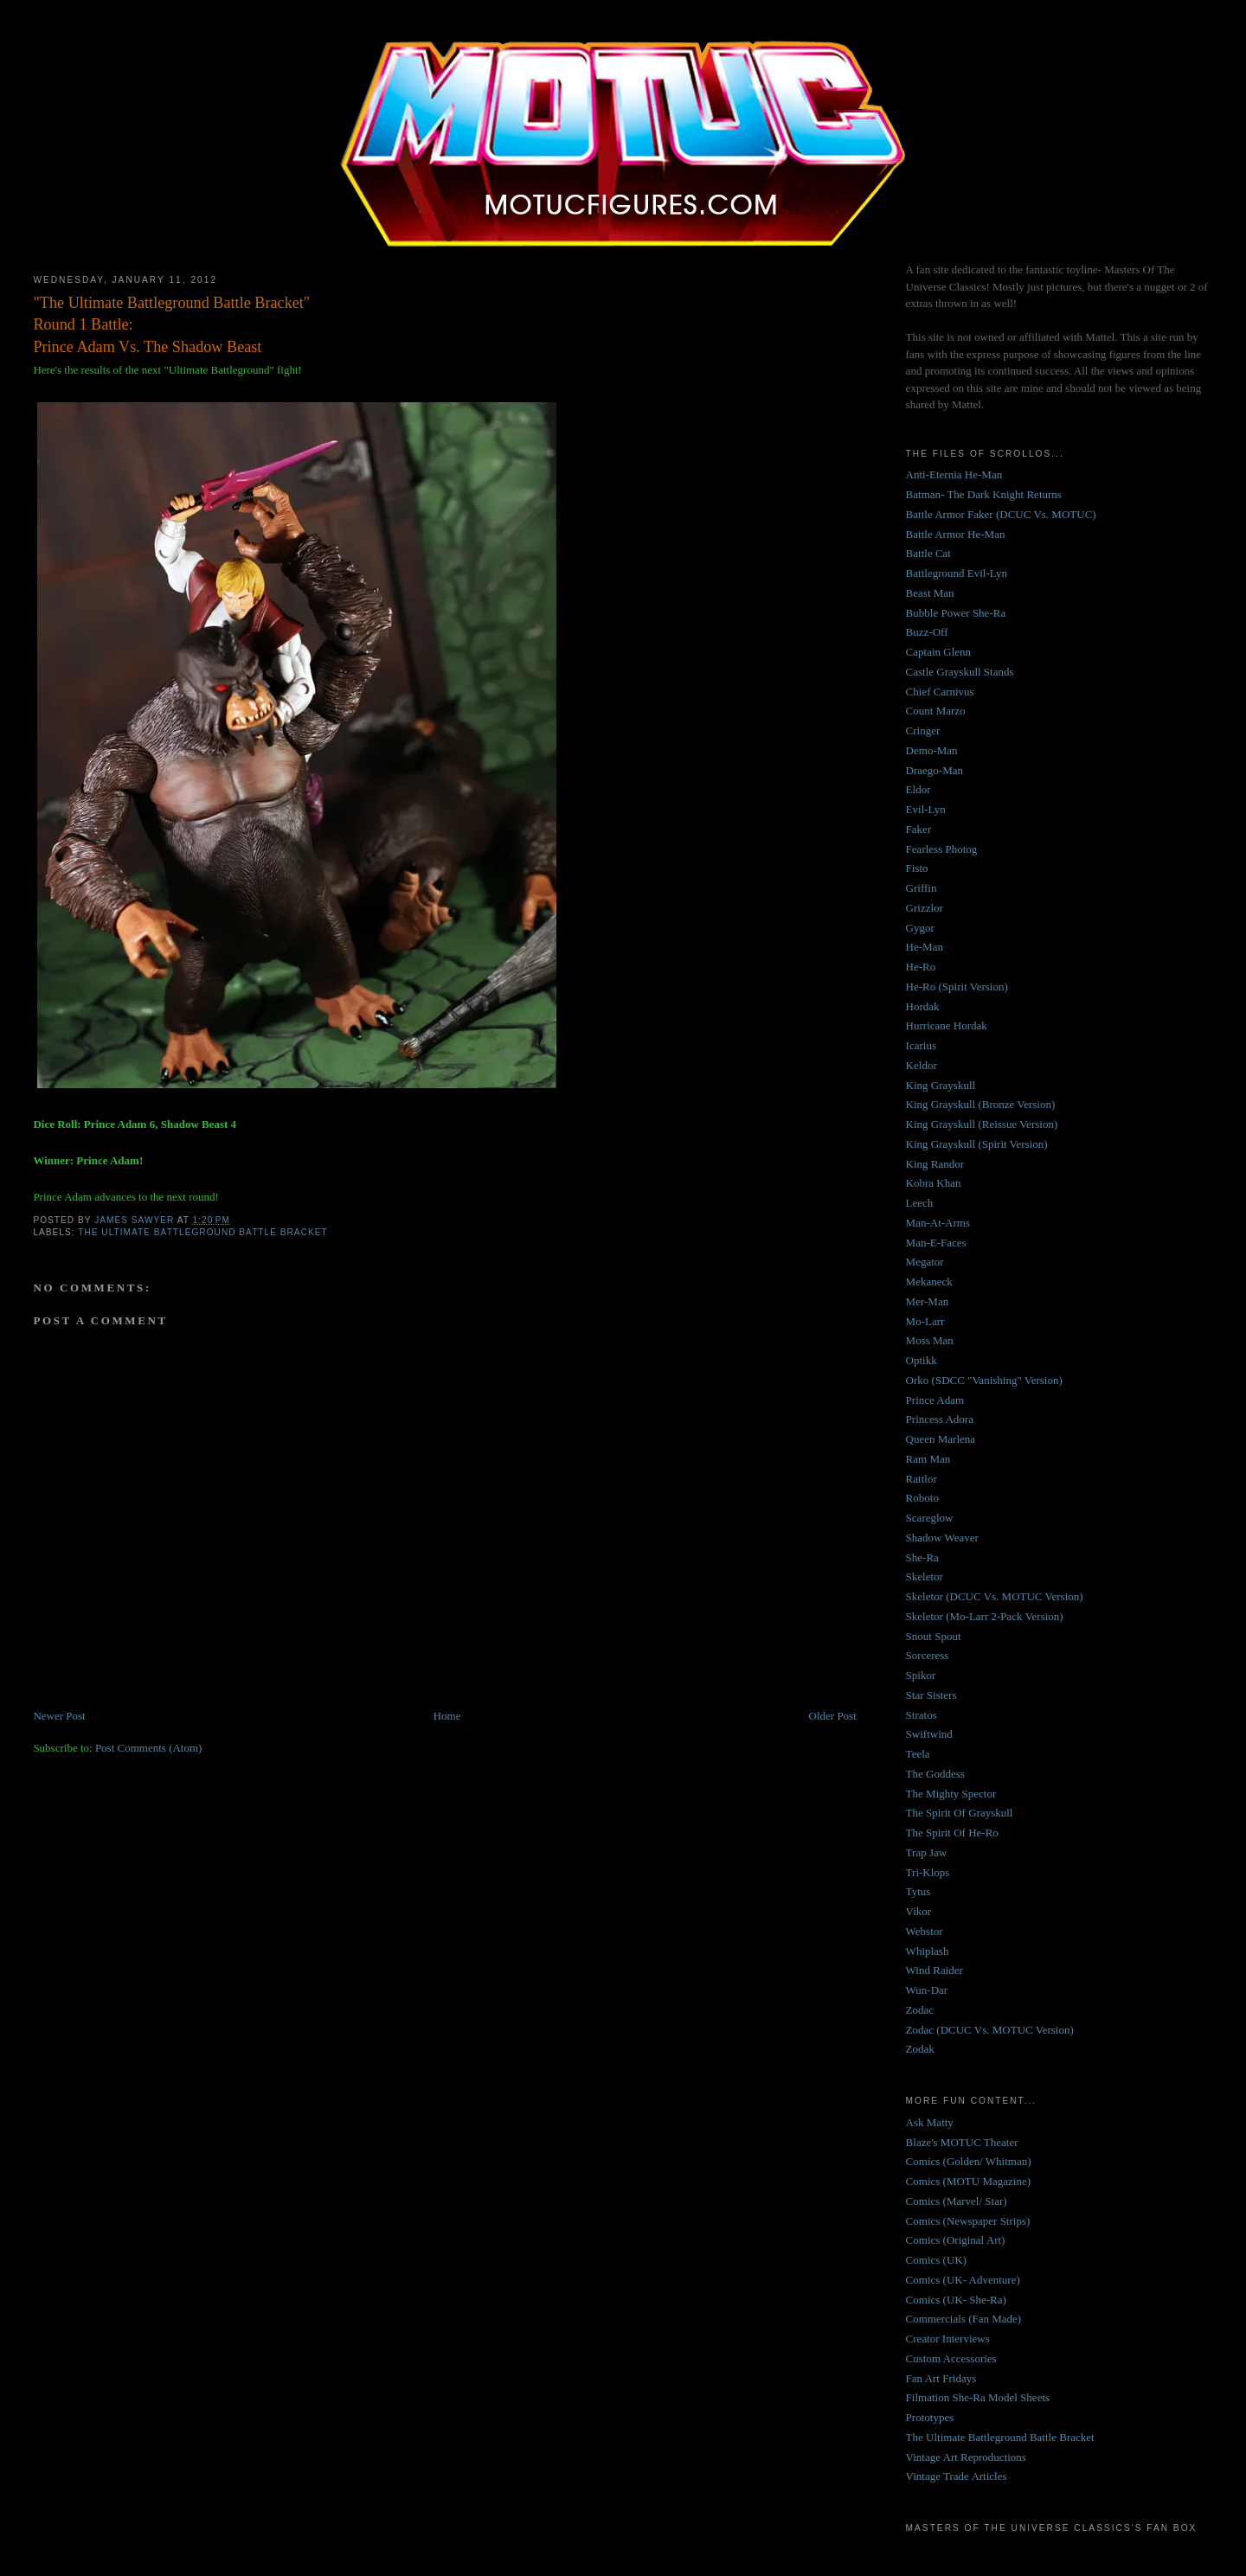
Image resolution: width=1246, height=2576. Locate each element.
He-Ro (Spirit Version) (957, 986)
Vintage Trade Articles (956, 2476)
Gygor (920, 927)
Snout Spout (933, 1636)
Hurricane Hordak (946, 1025)
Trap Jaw (926, 1852)
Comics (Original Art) (955, 2239)
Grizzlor (924, 907)
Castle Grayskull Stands (960, 671)
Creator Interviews (948, 2338)
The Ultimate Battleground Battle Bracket (202, 1232)
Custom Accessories (951, 2358)
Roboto (922, 1497)
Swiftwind (929, 1733)
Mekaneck (929, 1281)
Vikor (919, 1911)
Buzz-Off (927, 631)
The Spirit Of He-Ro (952, 1832)
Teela (918, 1753)
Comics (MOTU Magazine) (968, 2181)
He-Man (924, 946)
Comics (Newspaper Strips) (968, 2220)
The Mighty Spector (951, 1793)
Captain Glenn (938, 651)
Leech (920, 1202)
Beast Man (930, 592)
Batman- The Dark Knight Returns (984, 494)
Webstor (924, 1931)
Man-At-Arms (938, 1222)
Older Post (833, 1715)
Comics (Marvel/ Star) (956, 2201)
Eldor (918, 789)
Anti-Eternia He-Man (954, 474)
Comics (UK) (936, 2259)
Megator (925, 1261)
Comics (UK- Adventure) (963, 2279)
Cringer (923, 730)
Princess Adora (939, 1419)
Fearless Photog (942, 849)
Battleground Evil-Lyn (956, 573)
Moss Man (930, 1340)
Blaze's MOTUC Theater (962, 2142)
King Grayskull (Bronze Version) (981, 1104)
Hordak (923, 1006)
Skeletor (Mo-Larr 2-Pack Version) (984, 1616)
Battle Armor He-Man (955, 534)
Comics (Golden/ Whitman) (968, 2161)
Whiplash (927, 1951)
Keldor (921, 1065)
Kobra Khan (933, 1182)
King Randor (935, 1163)
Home (447, 1715)
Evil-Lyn (926, 809)
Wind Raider (934, 1970)
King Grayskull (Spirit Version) (977, 1143)
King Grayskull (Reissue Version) (982, 1124)
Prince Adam (935, 1400)
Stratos (921, 1714)
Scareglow (930, 1517)
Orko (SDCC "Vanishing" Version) (984, 1380)
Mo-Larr (925, 1321)
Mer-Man (927, 1301)
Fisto (917, 868)
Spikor (921, 1675)
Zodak (920, 2048)
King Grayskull (941, 1085)
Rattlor (921, 1478)
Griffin (921, 887)
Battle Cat (928, 553)
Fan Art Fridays (941, 2378)
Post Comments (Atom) (148, 1747)
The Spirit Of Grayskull (959, 1812)
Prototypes (930, 2417)
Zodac (920, 2009)
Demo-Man (932, 750)
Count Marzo (936, 710)
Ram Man (928, 1458)
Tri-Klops (928, 1872)
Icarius (921, 1045)
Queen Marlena (941, 1438)
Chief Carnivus (940, 691)
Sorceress (927, 1655)
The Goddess (935, 1773)
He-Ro (921, 966)
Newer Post (59, 1715)
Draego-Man (934, 770)
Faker (919, 829)
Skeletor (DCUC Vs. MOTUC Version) (994, 1596)
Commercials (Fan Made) (964, 2318)
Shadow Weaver (942, 1537)
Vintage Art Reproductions (966, 2457)
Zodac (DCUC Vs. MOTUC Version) (990, 2029)
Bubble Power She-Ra (956, 612)
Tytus (918, 1891)
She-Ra (922, 1557)
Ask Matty (930, 2122)
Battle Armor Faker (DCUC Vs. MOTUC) (1001, 514)
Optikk (921, 1360)
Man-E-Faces (936, 1242)
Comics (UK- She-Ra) (956, 2299)
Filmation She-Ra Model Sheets (978, 2397)
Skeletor (924, 1576)
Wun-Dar (927, 1989)
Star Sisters (931, 1694)
